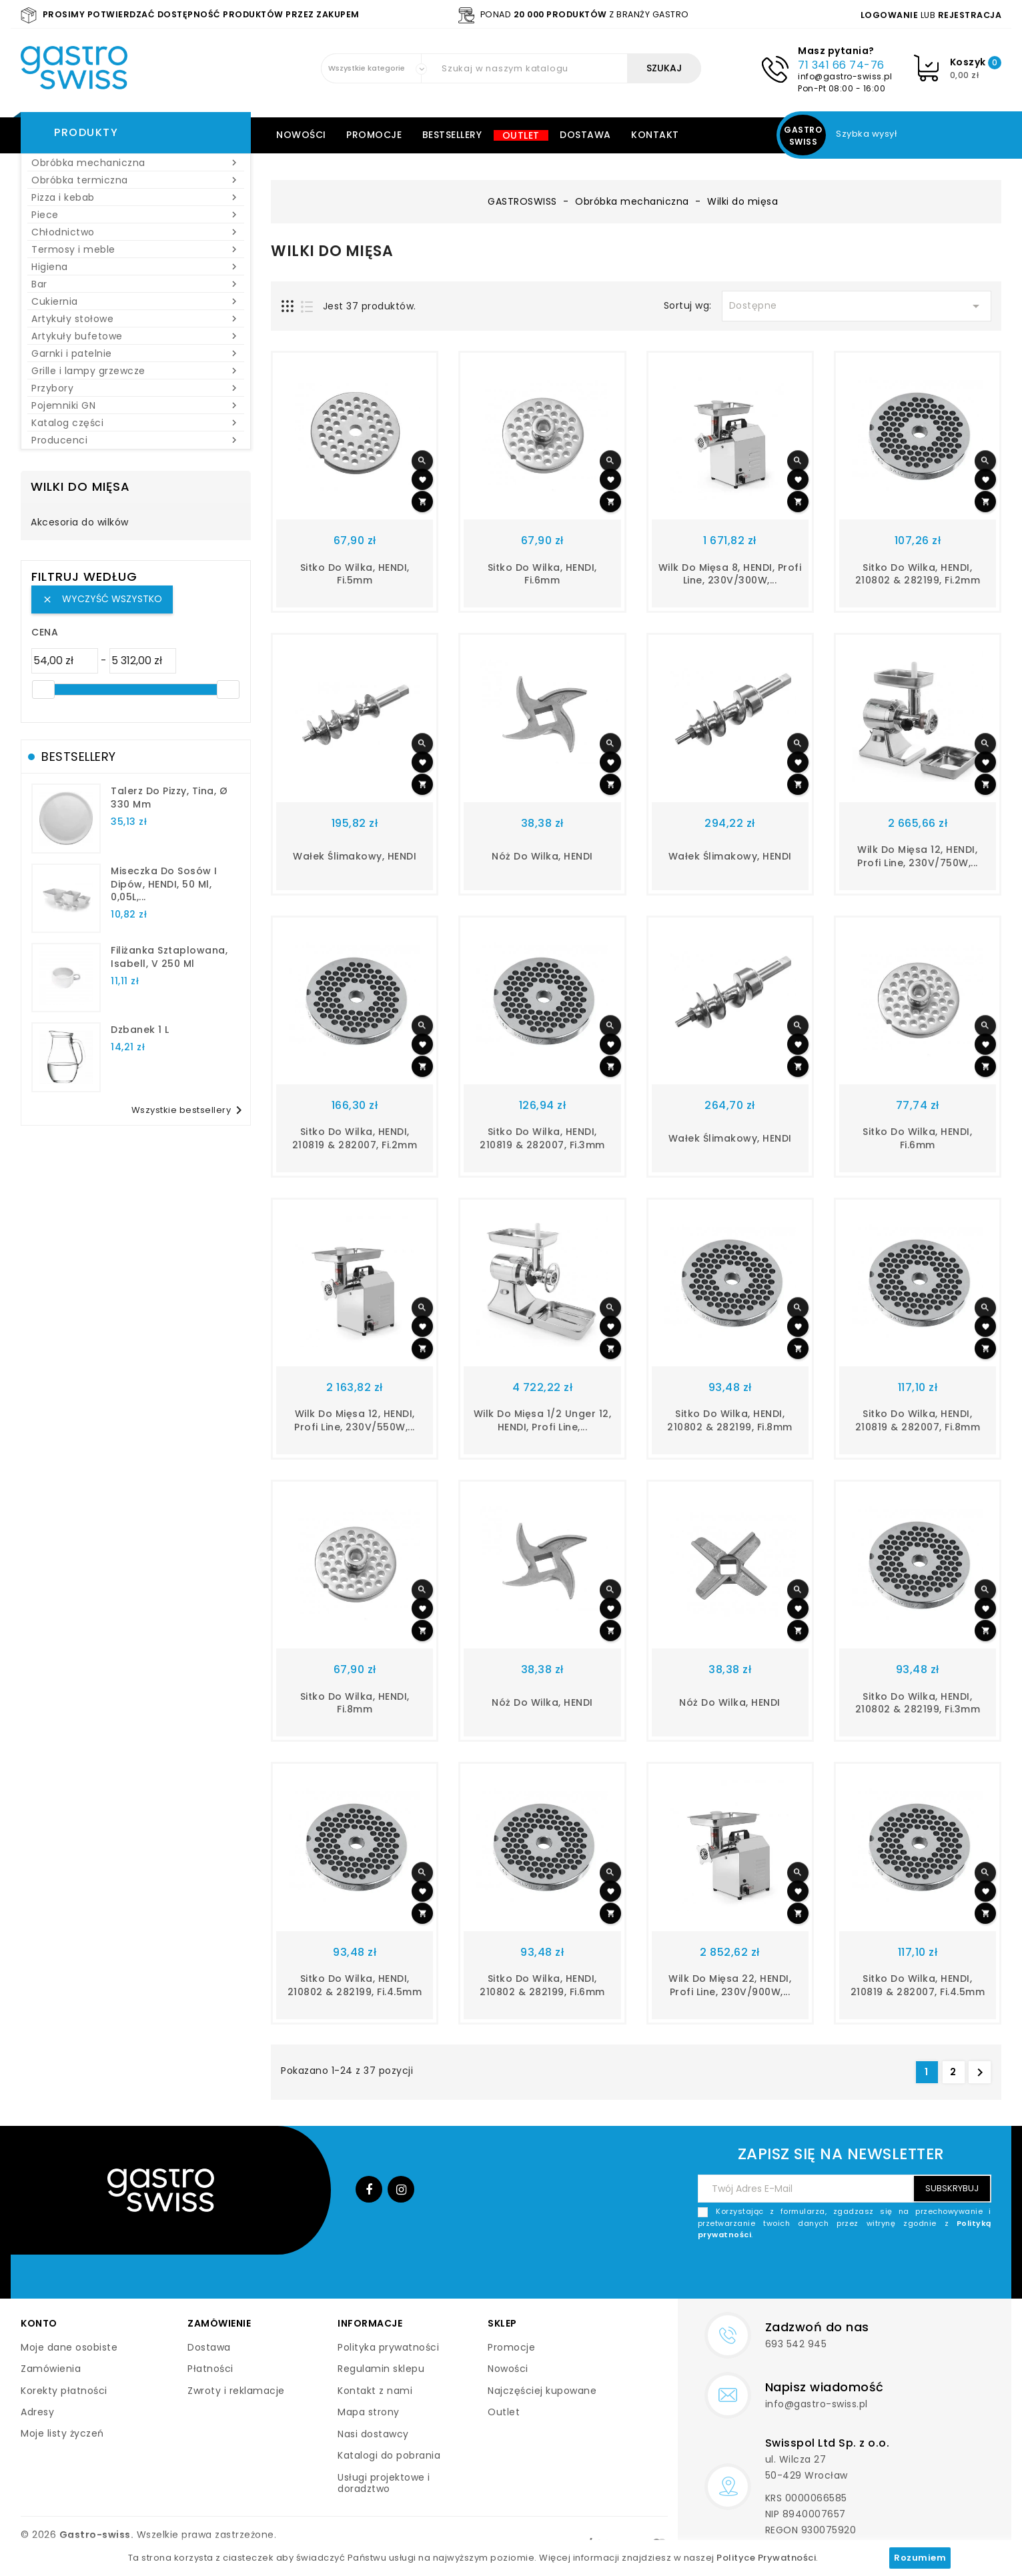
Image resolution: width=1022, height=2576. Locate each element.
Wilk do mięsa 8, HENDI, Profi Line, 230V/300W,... (730, 574)
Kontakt (655, 134)
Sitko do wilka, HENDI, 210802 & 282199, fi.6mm (542, 1985)
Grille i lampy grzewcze (135, 370)
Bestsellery (452, 134)
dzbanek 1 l (140, 1029)
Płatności (210, 2368)
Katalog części (135, 422)
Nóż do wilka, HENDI (542, 856)
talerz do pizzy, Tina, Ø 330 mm (169, 797)
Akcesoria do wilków (80, 523)
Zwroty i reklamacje (236, 2390)
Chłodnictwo (135, 232)
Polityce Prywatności (766, 2557)
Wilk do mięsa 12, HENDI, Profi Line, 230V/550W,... (354, 1420)
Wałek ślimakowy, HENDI (354, 856)
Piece (135, 214)
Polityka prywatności (388, 2347)
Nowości (301, 134)
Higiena (135, 266)
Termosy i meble (135, 249)
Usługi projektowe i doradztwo (384, 2483)
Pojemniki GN (135, 405)
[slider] (43, 689)
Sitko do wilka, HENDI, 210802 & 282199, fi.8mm (730, 1420)
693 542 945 (796, 2344)
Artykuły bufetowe (135, 336)
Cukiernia (135, 301)
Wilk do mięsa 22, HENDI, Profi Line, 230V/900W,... (729, 1985)
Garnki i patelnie (135, 353)
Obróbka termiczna (135, 180)
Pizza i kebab (135, 197)
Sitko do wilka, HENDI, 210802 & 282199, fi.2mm (918, 574)
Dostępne (856, 306)
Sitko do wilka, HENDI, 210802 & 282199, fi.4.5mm (355, 1985)
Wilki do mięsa (80, 486)
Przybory (135, 388)
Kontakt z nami (375, 2390)
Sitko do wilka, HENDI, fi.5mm (355, 574)
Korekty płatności (64, 2390)
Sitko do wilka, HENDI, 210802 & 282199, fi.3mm (918, 1703)
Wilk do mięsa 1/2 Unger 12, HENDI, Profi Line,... (543, 1420)
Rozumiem (920, 2557)
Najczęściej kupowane (542, 2390)
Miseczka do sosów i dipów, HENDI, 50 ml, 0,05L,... (164, 884)
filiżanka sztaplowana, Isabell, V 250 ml (169, 957)
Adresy (37, 2412)
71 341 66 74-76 (841, 65)
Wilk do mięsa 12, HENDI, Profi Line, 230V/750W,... (917, 856)
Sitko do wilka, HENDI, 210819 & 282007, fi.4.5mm (918, 1985)
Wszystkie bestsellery (189, 1110)
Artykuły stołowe (135, 318)
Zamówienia (51, 2368)
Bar (135, 284)
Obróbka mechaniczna (135, 162)
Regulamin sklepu (381, 2368)
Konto (39, 2323)
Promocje (374, 134)
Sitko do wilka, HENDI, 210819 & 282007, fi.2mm (355, 1138)
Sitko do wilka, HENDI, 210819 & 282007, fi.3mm (542, 1138)
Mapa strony (369, 2412)
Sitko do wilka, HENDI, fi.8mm (355, 1703)
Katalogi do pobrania (389, 2455)
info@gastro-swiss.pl (845, 76)
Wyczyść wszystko (102, 598)
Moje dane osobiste (69, 2347)
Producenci (135, 440)
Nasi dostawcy (373, 2434)
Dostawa (585, 134)
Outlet (521, 135)
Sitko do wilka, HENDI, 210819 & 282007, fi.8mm (918, 1420)
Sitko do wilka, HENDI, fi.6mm (542, 574)
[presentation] (890, 2273)
